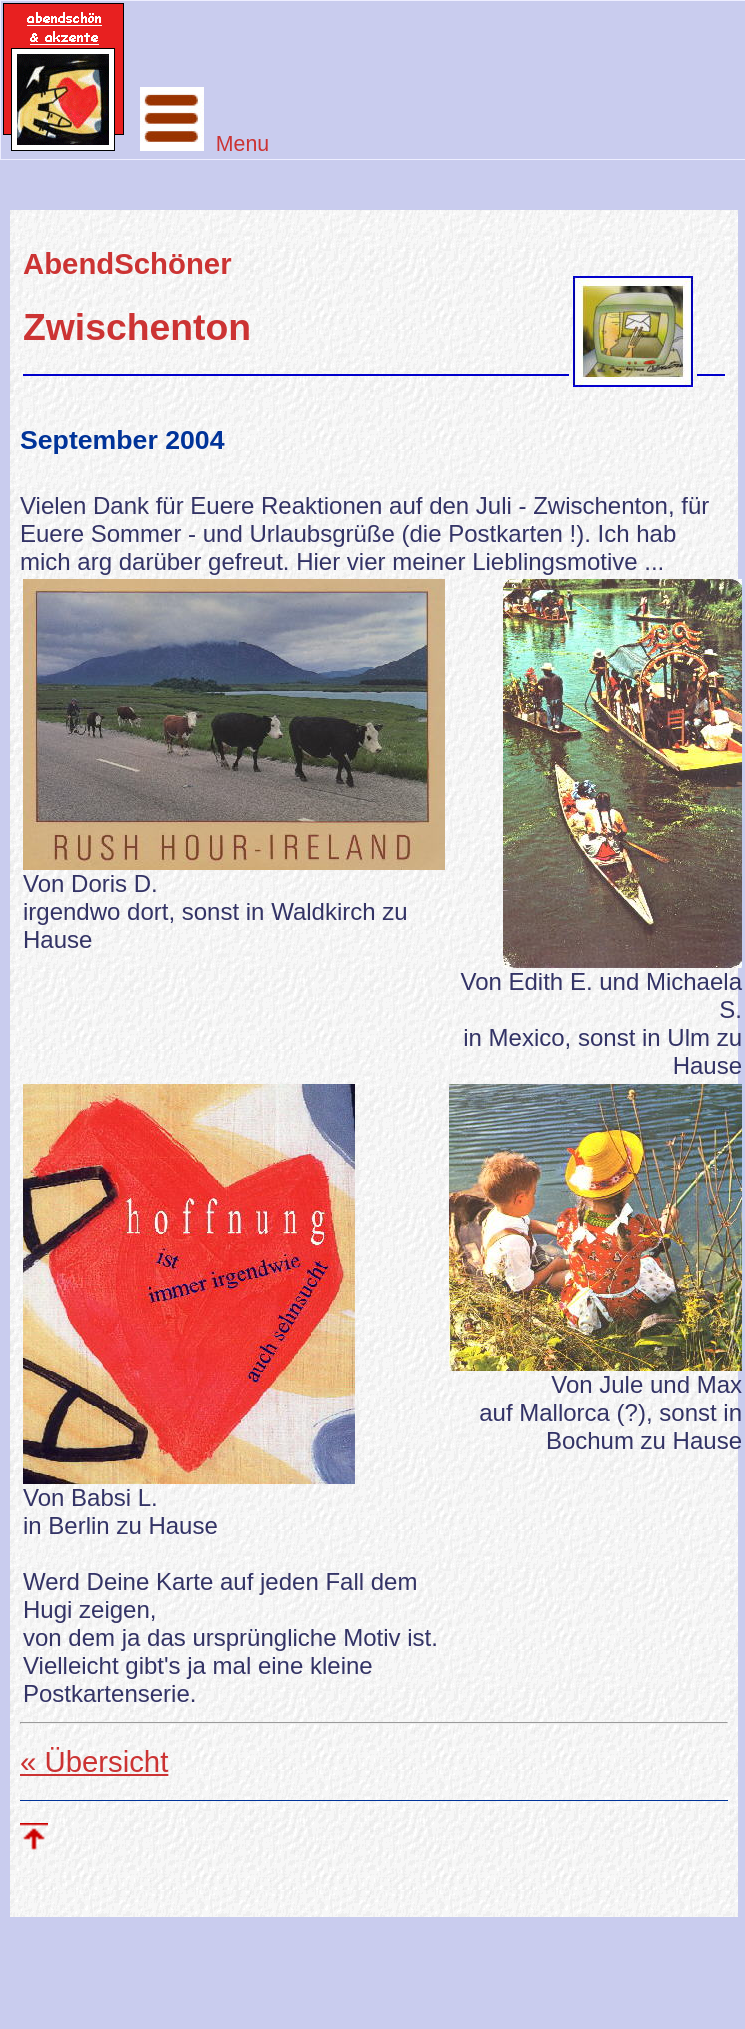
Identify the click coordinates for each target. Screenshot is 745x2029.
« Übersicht (94, 1761)
